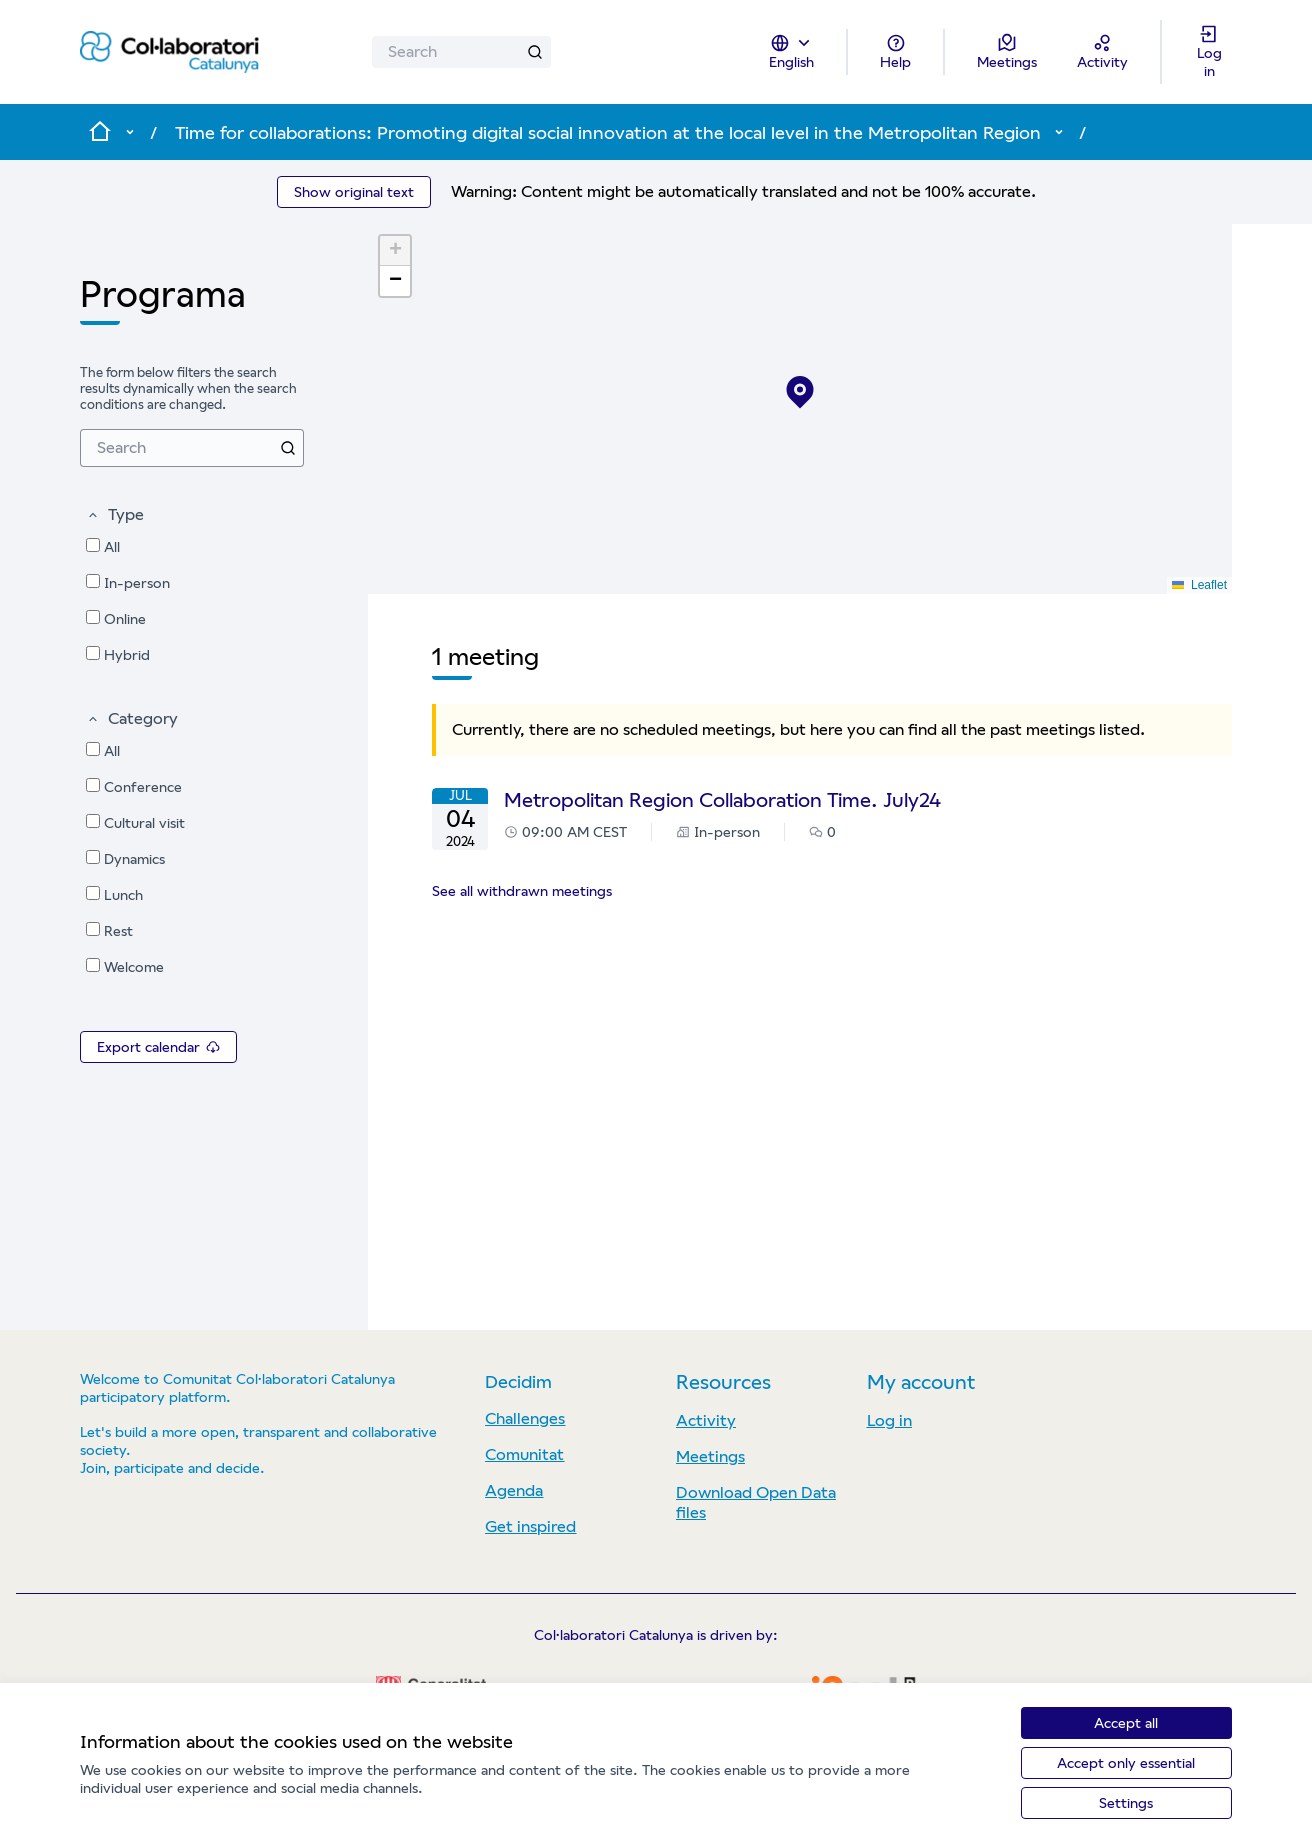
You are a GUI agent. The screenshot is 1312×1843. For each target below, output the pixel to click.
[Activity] (1102, 52)
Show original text (354, 192)
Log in (889, 1420)
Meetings (710, 1456)
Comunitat (524, 1454)
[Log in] (1209, 52)
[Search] (461, 52)
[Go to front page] (169, 52)
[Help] (895, 52)
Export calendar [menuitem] (158, 1047)
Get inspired (530, 1526)
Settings (1126, 1803)
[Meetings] (1007, 52)
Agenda (514, 1490)
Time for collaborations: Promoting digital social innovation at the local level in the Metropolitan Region (608, 132)
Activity (706, 1420)
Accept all (1126, 1723)
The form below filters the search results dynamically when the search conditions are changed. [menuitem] (188, 388)
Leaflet (1199, 585)
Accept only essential (1126, 1763)
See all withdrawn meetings (522, 891)
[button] (115, 515)
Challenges (525, 1418)
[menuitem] (192, 448)
